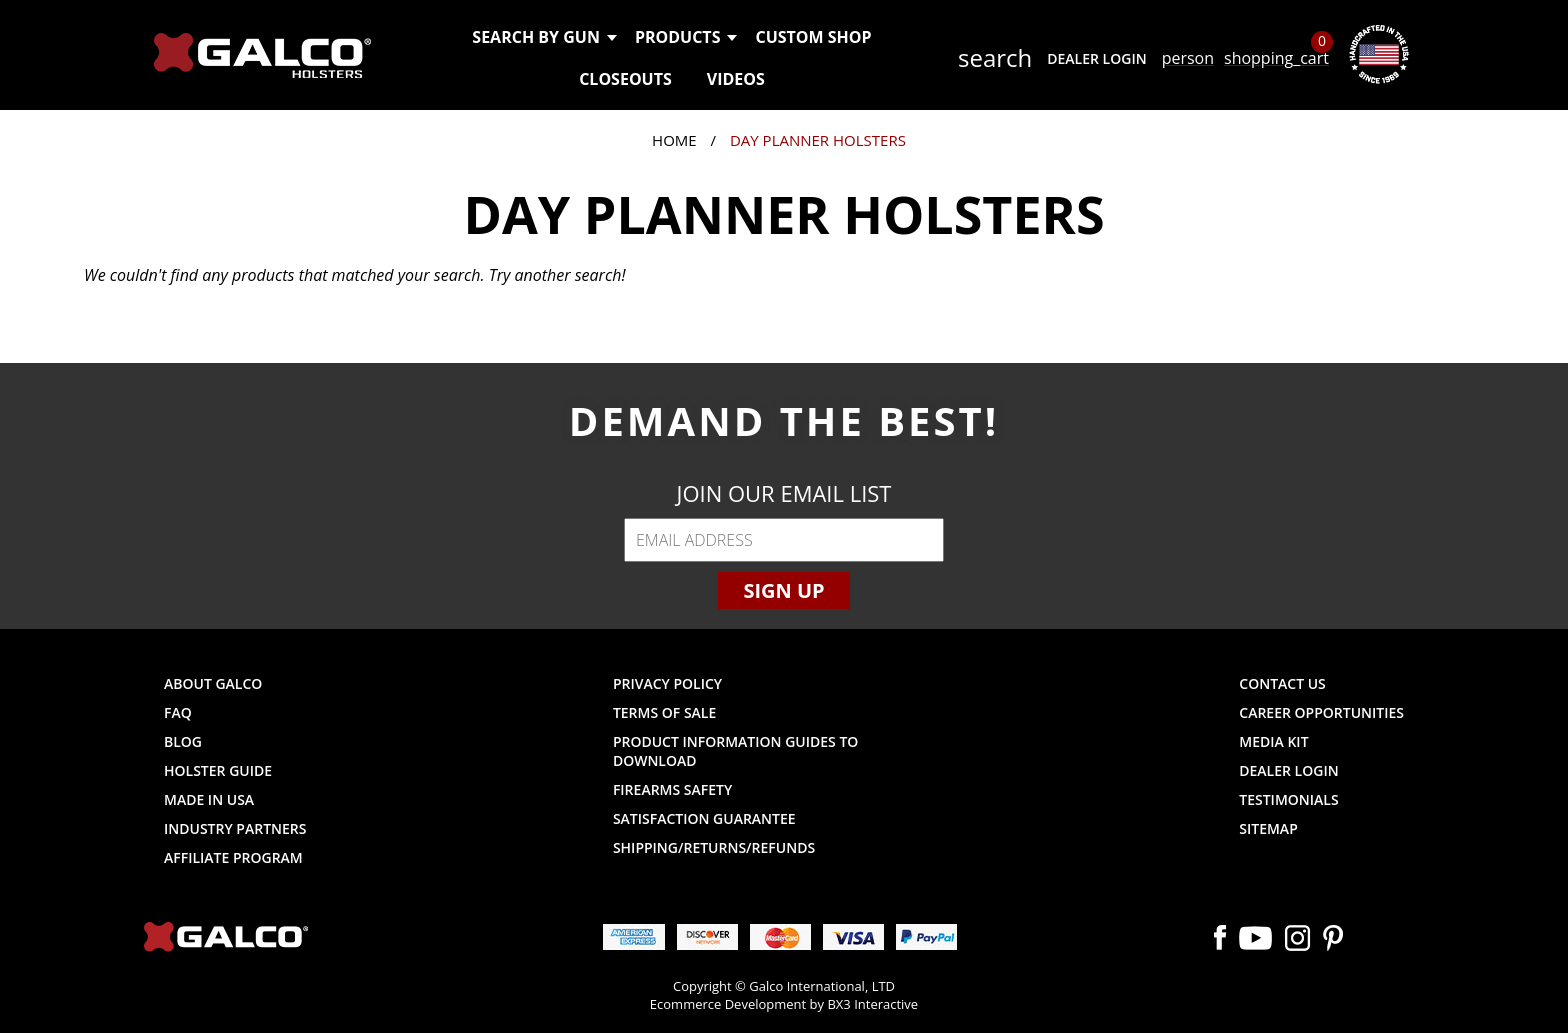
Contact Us (1282, 683)
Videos (736, 79)
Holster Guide (218, 770)
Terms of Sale (664, 712)
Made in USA (209, 799)
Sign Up (783, 590)
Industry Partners (235, 828)
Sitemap (1268, 828)
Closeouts (625, 79)
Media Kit (1273, 741)
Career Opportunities (1321, 712)
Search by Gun (543, 37)
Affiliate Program (233, 857)
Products (685, 37)
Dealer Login (1096, 58)
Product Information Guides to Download (735, 751)
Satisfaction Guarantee (704, 818)
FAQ (178, 712)
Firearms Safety (672, 789)
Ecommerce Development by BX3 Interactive (784, 1004)
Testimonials (1288, 799)
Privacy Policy (667, 683)
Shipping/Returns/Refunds (714, 847)
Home (674, 140)
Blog (183, 741)
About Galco (213, 683)
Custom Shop (813, 37)
